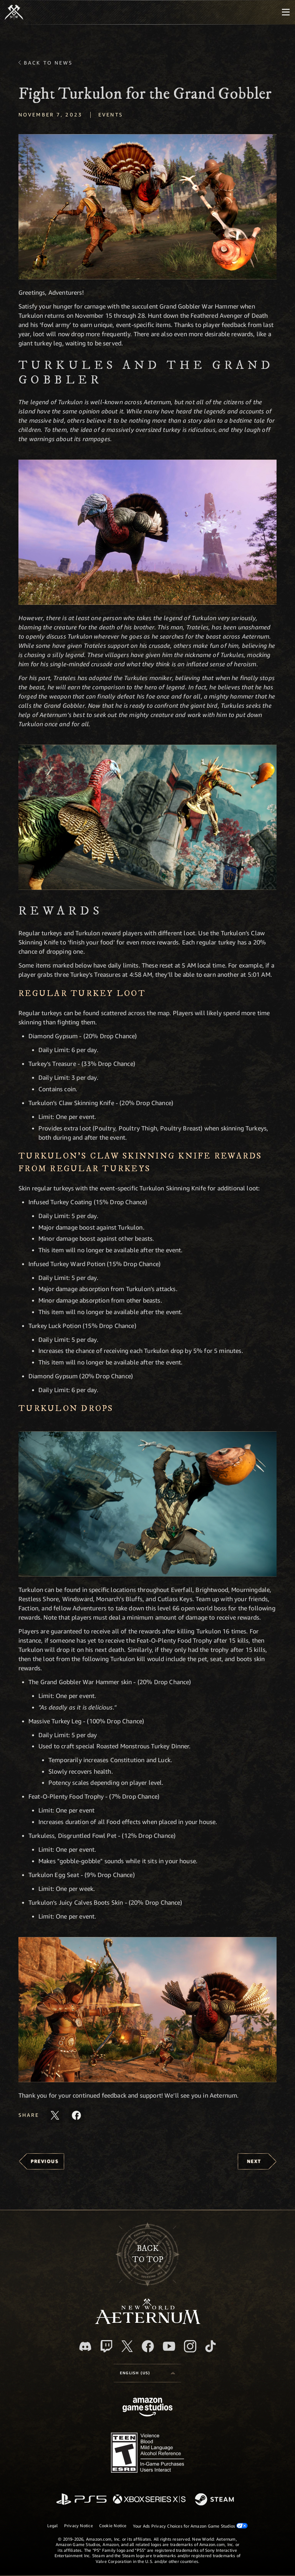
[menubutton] (286, 12)
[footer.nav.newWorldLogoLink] (148, 2322)
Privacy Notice (78, 2525)
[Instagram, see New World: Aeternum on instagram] (190, 2346)
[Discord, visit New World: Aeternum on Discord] (85, 2346)
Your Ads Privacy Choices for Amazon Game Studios (190, 2525)
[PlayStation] (81, 2500)
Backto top (147, 2254)
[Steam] (215, 2500)
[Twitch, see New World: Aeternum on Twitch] (106, 2346)
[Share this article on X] (55, 2115)
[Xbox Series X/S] (149, 2500)
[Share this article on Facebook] (76, 2115)
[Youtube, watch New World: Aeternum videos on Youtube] (169, 2346)
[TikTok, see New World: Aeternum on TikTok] (210, 2346)
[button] (147, 206)
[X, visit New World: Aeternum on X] (127, 2346)
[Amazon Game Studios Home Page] (147, 2408)
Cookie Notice (113, 2525)
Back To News (48, 63)
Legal (52, 2525)
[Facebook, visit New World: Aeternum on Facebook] (148, 2346)
